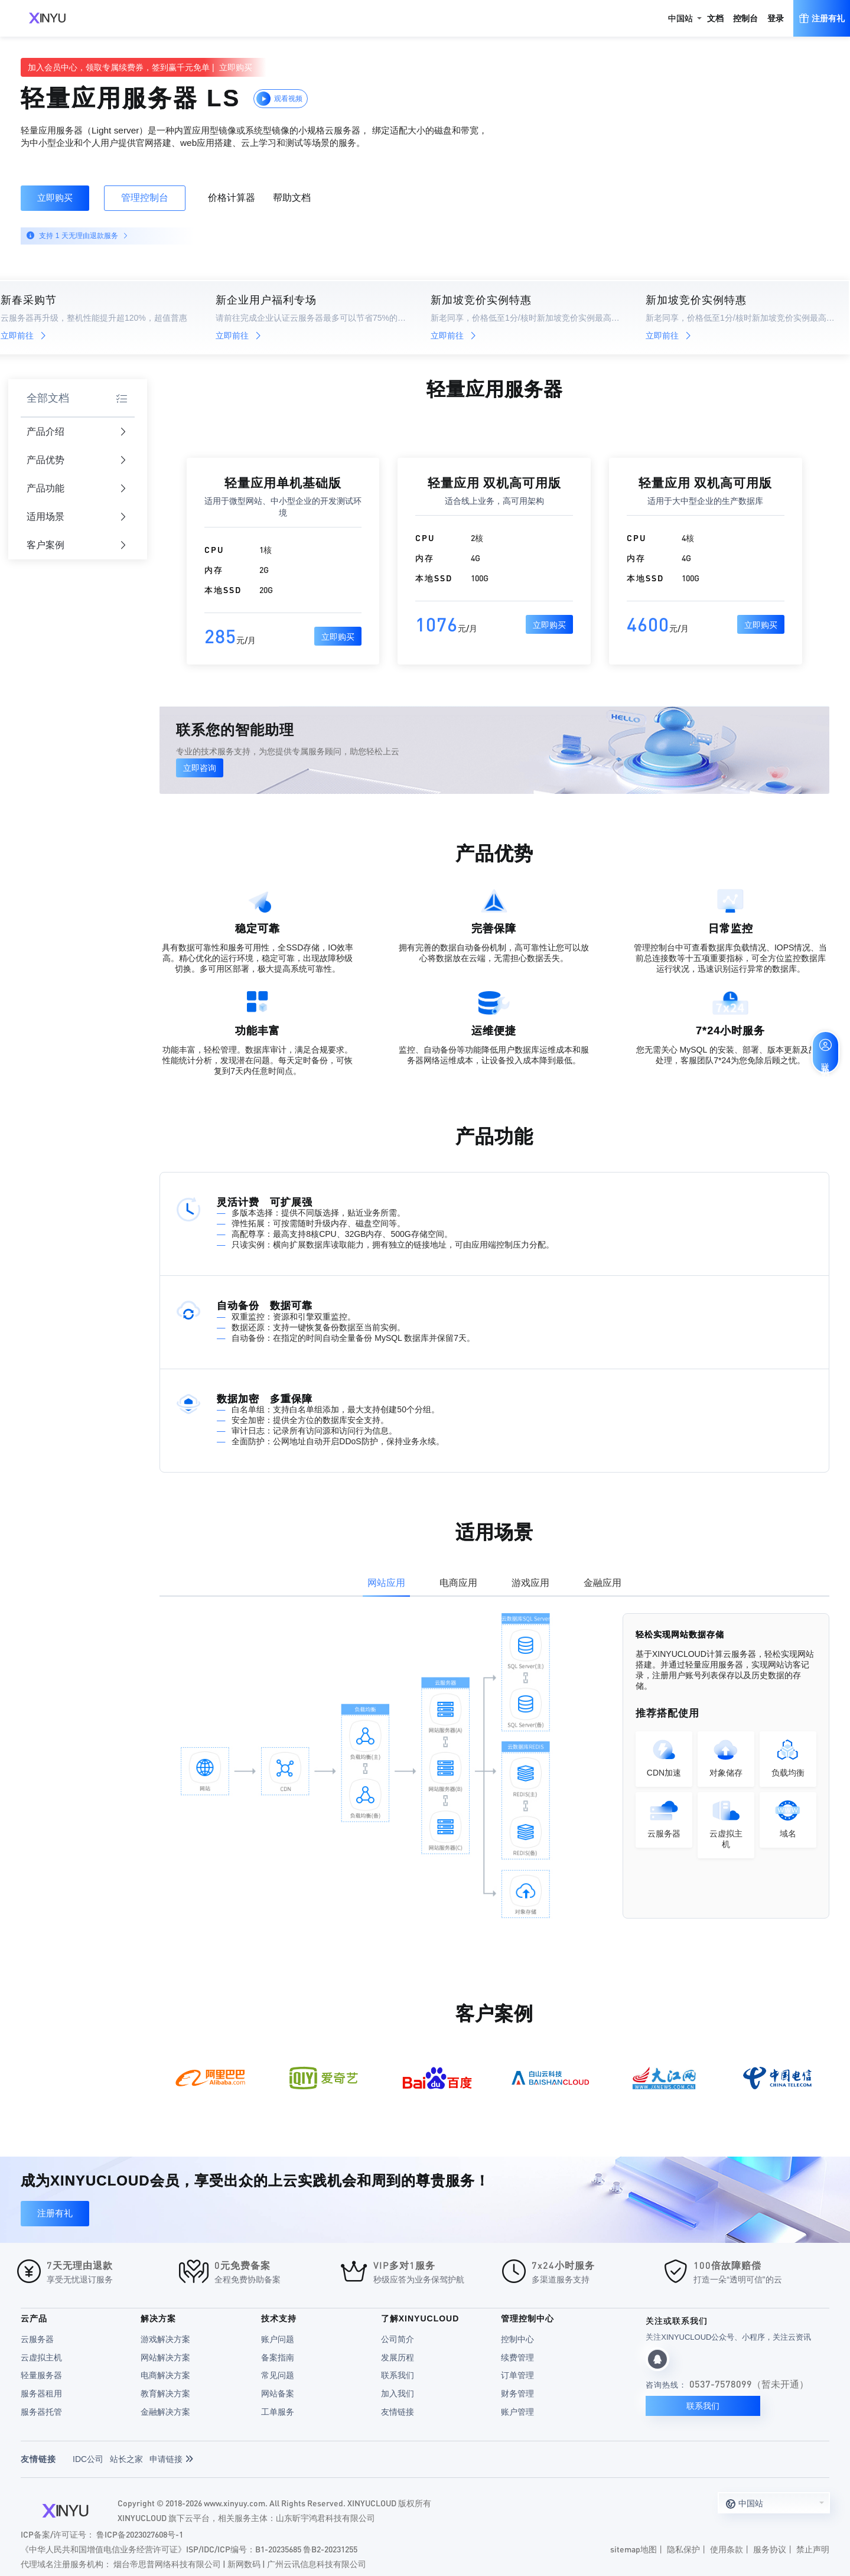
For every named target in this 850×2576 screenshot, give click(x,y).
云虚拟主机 (41, 2357)
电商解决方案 (165, 2375)
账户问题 (277, 2339)
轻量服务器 (41, 2375)
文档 (715, 18)
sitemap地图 (633, 2549)
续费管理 (517, 2357)
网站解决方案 (165, 2357)
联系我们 (397, 2375)
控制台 (745, 18)
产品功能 (76, 488)
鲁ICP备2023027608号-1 (139, 2534)
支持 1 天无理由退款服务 (82, 236)
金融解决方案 (165, 2412)
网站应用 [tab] (386, 1583)
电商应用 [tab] (458, 1583)
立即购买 (55, 198)
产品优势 (76, 460)
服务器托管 (41, 2412)
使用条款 (726, 2549)
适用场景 (76, 517)
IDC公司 (88, 2459)
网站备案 (277, 2393)
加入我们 (397, 2393)
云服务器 (37, 2339)
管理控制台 (144, 198)
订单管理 (517, 2375)
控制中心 (517, 2339)
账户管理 (517, 2412)
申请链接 (171, 2459)
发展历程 (397, 2357)
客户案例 (76, 545)
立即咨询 (199, 768)
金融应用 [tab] (602, 1583)
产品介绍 (76, 432)
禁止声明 (812, 2549)
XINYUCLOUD (47, 18)
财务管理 (517, 2393)
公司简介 (397, 2339)
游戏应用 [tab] (530, 1583)
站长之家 (126, 2459)
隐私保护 (683, 2549)
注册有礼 (55, 2213)
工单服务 (277, 2412)
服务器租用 (41, 2393)
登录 (775, 18)
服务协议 (769, 2549)
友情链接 (397, 2412)
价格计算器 (231, 198)
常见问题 (277, 2375)
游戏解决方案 (165, 2339)
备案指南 (277, 2357)
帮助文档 (292, 198)
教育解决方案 (165, 2393)
